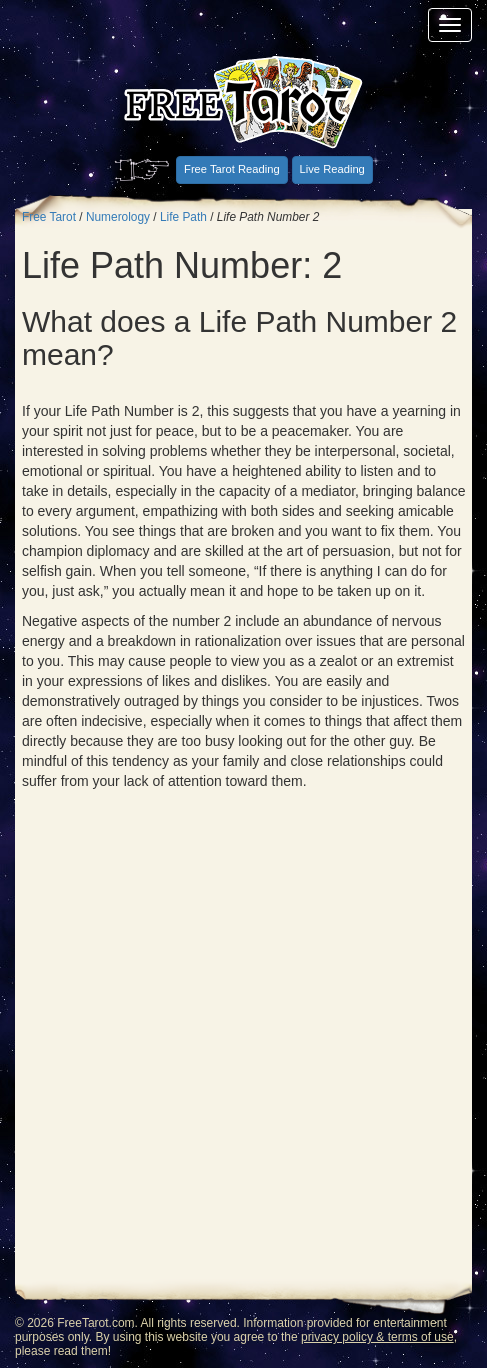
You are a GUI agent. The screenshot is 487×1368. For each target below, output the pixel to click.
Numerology (118, 217)
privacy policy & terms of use (377, 1337)
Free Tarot (49, 217)
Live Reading (332, 169)
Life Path (183, 217)
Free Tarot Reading (232, 169)
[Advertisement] (243, 1044)
